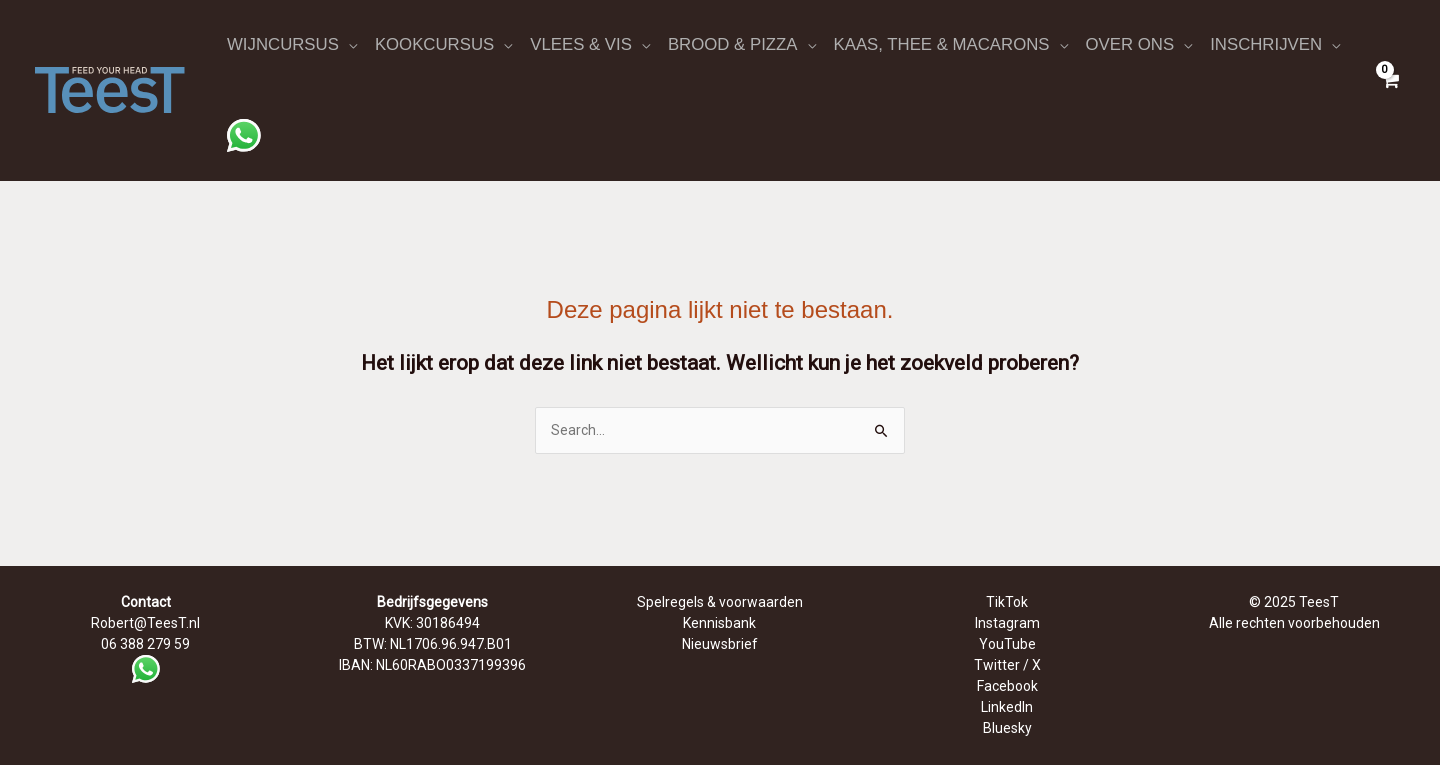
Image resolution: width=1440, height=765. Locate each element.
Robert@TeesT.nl (145, 623)
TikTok (1007, 602)
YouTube (1007, 644)
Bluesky (1007, 728)
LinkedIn (1007, 707)
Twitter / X (1007, 665)
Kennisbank (719, 623)
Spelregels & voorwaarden (720, 602)
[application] (348, 45)
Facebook (1007, 686)
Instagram (1007, 623)
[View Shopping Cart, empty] (1389, 90)
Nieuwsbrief (720, 644)
